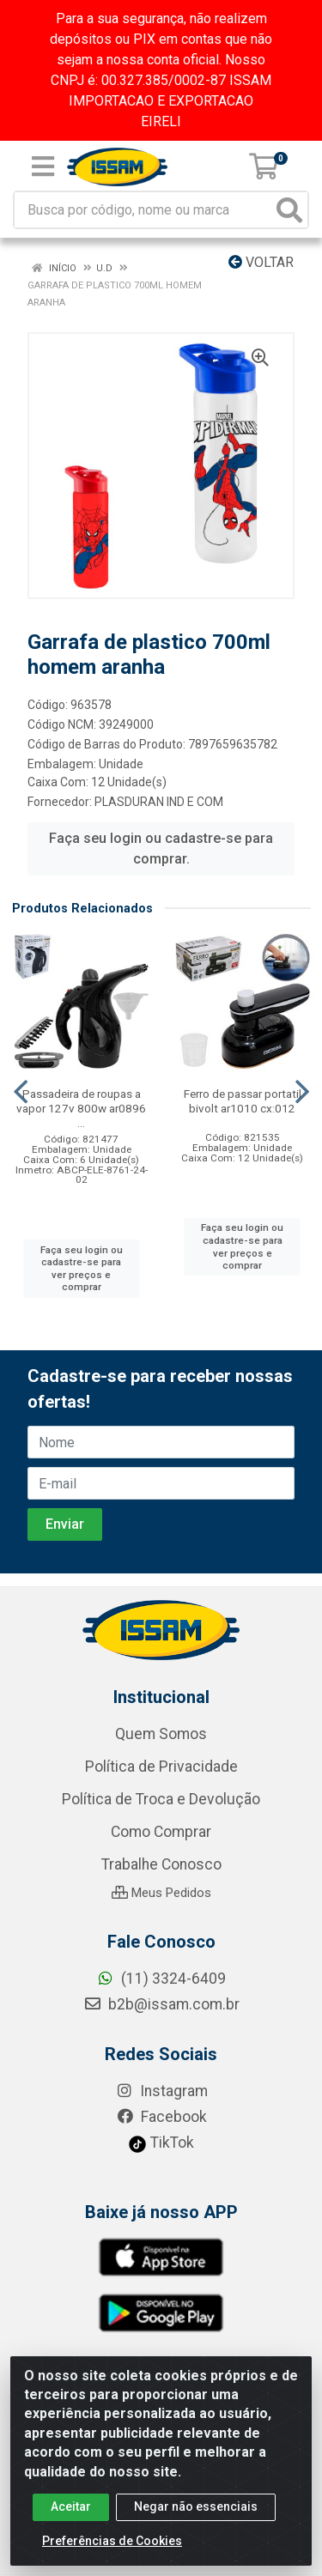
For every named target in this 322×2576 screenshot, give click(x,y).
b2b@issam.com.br (161, 2004)
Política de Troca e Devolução (161, 1799)
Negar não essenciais (196, 2511)
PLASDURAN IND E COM (158, 802)
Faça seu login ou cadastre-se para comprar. (161, 848)
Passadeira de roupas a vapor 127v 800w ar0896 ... (81, 1108)
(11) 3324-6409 (161, 1978)
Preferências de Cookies (112, 2546)
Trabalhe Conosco (161, 1864)
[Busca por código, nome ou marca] (143, 209)
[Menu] (42, 166)
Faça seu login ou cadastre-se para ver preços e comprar (81, 1269)
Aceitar (71, 2511)
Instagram (161, 2091)
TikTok (161, 2142)
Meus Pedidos (161, 1892)
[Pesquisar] (289, 209)
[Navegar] (20, 1092)
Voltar (261, 262)
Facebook (161, 2116)
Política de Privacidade (161, 1766)
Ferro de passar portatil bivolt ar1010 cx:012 (242, 1101)
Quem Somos (161, 1734)
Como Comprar (161, 1831)
